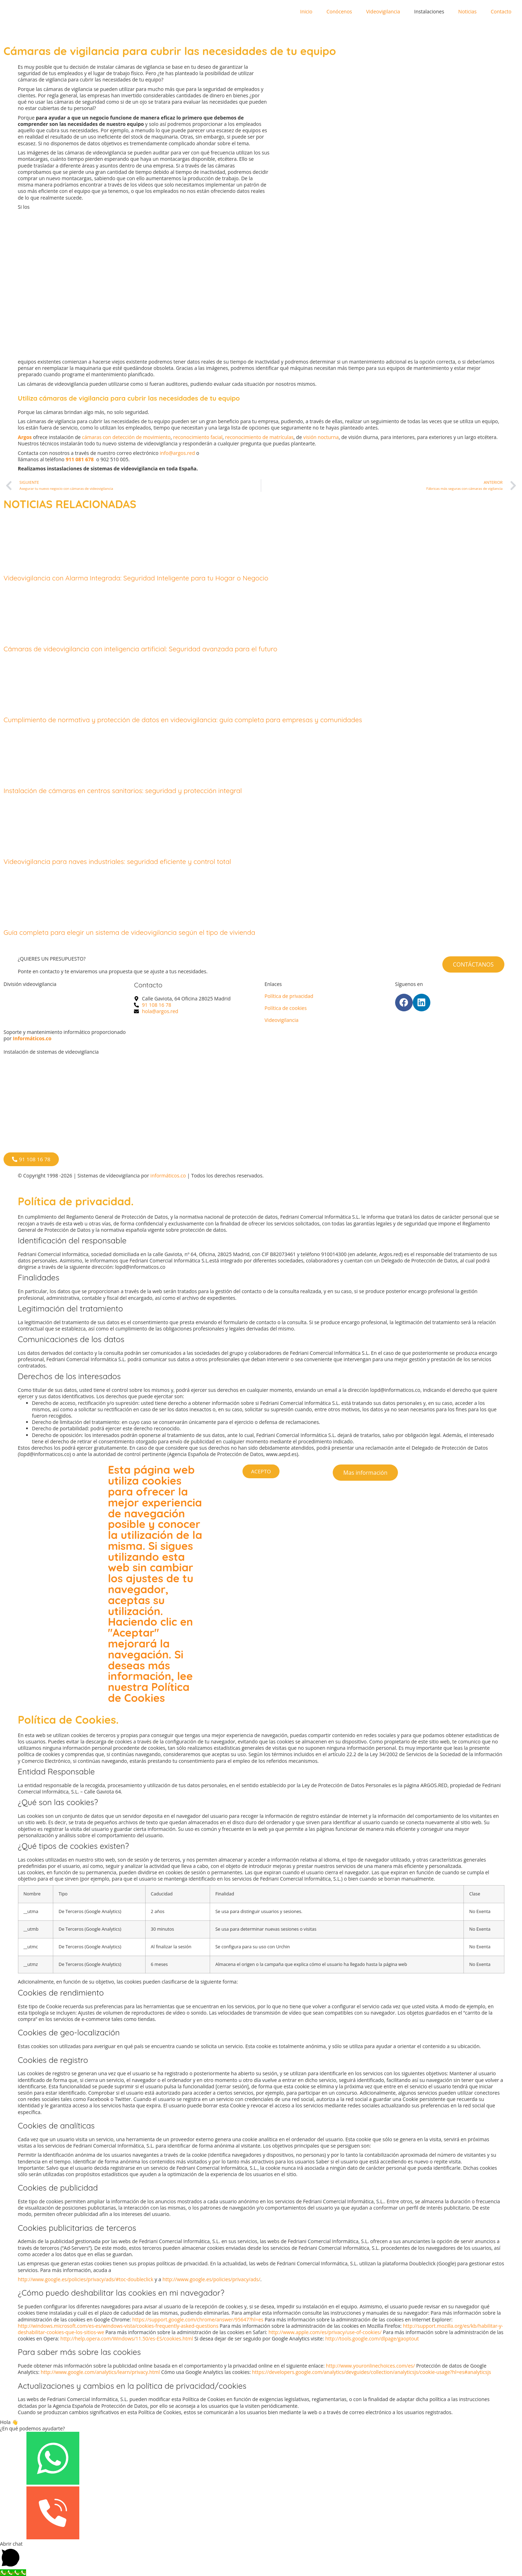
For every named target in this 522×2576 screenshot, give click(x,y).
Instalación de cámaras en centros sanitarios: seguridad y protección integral (123, 790)
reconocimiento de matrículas (259, 437)
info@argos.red (177, 453)
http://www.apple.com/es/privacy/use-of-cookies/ (326, 2332)
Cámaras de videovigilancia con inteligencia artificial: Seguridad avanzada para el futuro (140, 649)
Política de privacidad (289, 996)
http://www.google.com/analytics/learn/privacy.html (100, 2372)
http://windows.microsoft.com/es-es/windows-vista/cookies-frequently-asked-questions (118, 2325)
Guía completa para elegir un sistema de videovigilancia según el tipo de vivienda (129, 932)
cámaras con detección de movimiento (126, 437)
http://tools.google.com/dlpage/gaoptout (372, 2338)
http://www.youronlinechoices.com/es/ (370, 2365)
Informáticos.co (32, 1038)
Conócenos (339, 11)
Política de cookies (286, 1008)
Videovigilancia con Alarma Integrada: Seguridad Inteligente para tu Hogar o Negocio (136, 578)
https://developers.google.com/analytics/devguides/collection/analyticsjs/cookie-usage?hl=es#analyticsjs (371, 2372)
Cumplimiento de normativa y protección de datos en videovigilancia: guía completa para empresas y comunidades (183, 719)
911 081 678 (79, 459)
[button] (261, 2555)
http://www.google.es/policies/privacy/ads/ (211, 2279)
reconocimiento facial (197, 437)
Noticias (467, 11)
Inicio (306, 11)
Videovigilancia (383, 11)
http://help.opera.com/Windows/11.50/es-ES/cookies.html (126, 2338)
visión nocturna (321, 437)
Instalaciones (429, 11)
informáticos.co (168, 1175)
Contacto (501, 11)
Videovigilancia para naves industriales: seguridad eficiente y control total (117, 861)
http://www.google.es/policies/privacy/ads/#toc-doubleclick (86, 2279)
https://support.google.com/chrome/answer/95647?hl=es (197, 2319)
